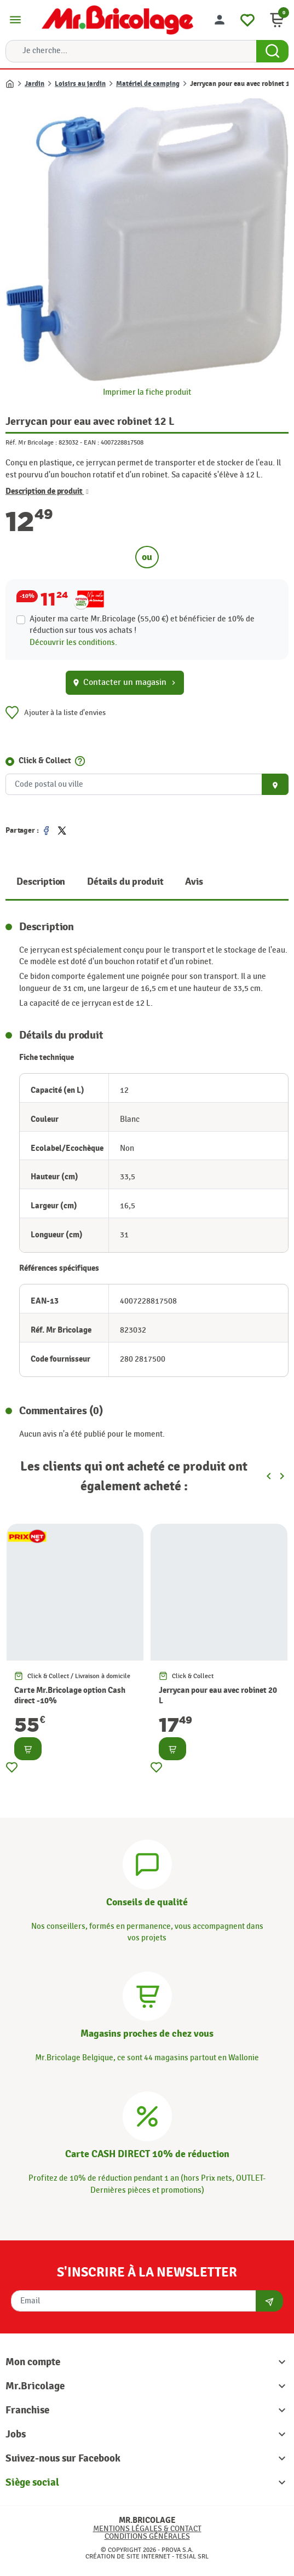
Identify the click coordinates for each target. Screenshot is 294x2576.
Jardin (34, 83)
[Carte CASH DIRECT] (147, 2114)
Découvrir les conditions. (73, 642)
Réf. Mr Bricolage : (31, 442)
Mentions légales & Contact (147, 2528)
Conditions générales (147, 2536)
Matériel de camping (148, 83)
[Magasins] (147, 1994)
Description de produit (47, 492)
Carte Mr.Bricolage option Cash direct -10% (69, 1695)
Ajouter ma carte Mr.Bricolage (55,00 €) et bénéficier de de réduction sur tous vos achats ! (142, 625)
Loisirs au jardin (80, 83)
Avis (194, 881)
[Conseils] (147, 1863)
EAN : (91, 442)
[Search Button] (272, 51)
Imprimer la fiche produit (147, 392)
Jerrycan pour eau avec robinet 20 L (218, 1695)
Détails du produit (125, 881)
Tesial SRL (192, 2556)
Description (40, 881)
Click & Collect (45, 761)
